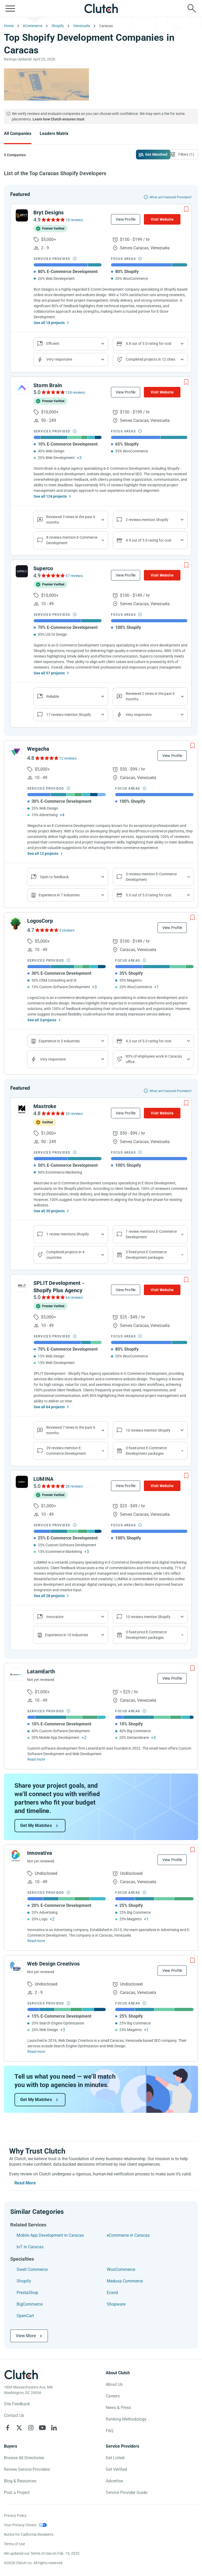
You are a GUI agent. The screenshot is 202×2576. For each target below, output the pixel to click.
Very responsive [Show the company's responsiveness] (59, 359)
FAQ (109, 2430)
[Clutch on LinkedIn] (54, 2427)
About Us (114, 2384)
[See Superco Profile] (22, 571)
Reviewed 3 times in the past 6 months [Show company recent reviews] (70, 519)
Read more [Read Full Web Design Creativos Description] (36, 2051)
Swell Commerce (32, 2269)
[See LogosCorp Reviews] (46, 930)
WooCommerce (121, 2269)
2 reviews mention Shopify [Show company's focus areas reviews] (147, 520)
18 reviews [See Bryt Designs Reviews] (74, 220)
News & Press (118, 2407)
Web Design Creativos (53, 1964)
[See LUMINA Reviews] (52, 1486)
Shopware (116, 2304)
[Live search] (191, 8)
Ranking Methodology (126, 2419)
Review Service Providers (27, 2469)
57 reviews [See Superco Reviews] (74, 576)
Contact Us (14, 2415)
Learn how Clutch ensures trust (58, 119)
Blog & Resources (20, 2480)
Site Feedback (17, 2403)
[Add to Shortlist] (186, 209)
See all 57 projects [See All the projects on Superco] (49, 673)
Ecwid (112, 2292)
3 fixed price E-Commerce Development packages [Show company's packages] (146, 1255)
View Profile (125, 219)
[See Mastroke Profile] (22, 1109)
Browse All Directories (24, 2457)
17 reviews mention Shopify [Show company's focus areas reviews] (68, 715)
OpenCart (25, 2315)
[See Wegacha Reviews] (46, 758)
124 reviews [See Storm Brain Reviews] (75, 392)
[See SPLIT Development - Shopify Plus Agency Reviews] (52, 1297)
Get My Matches (36, 1825)
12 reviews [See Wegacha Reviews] (68, 758)
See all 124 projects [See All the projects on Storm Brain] (50, 496)
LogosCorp (40, 921)
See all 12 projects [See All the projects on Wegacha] (42, 853)
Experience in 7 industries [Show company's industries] (59, 895)
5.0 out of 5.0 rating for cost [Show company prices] (148, 895)
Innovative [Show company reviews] (54, 1617)
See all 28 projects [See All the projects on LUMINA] (49, 1596)
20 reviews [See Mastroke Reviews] (74, 1114)
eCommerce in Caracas (128, 2235)
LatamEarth (41, 1671)
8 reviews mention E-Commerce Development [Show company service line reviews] (71, 540)
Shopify (24, 2281)
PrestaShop (27, 2292)
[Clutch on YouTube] (42, 2427)
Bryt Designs (48, 212)
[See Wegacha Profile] (15, 751)
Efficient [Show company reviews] (52, 343)
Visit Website (162, 219)
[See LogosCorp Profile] (15, 923)
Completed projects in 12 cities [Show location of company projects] (150, 359)
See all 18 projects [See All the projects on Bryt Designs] (49, 323)
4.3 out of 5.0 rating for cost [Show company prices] (148, 1041)
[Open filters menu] (183, 154)
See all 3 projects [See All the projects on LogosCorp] (41, 1020)
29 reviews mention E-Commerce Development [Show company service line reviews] (66, 1451)
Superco (43, 568)
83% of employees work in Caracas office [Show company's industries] (154, 1059)
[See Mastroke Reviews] (52, 1113)
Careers (113, 2395)
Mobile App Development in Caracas (50, 2235)
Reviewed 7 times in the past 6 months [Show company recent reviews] (70, 1430)
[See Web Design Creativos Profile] (15, 1966)
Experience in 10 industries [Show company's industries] (66, 1635)
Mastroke (45, 1106)
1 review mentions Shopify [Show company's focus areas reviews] (67, 1234)
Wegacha (38, 749)
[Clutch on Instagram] (30, 2427)
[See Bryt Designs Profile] (22, 215)
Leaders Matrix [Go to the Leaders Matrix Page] (54, 133)
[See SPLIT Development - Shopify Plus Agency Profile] (22, 1286)
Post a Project (17, 2492)
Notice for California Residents (28, 2534)
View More (26, 2335)
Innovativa (39, 1853)
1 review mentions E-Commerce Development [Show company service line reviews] (151, 1234)
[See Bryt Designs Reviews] (52, 219)
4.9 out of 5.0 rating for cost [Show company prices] (148, 540)
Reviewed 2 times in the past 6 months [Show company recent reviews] (150, 696)
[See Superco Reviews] (52, 575)
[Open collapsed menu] (10, 8)
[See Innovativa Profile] (15, 1856)
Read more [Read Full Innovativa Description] (36, 1941)
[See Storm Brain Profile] (22, 388)
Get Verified (116, 2469)
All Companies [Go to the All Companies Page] (17, 133)
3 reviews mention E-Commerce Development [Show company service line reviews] (151, 877)
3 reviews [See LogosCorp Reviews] (66, 930)
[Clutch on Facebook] (7, 2427)
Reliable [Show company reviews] (52, 696)
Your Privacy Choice (20, 2525)
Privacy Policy (15, 2515)
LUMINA (43, 1479)
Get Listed (115, 2457)
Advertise (114, 2480)
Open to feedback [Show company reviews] (54, 877)
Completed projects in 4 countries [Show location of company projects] (65, 1255)
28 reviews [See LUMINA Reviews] (74, 1486)
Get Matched (156, 154)
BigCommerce (30, 2304)
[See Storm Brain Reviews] (52, 392)
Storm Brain (47, 385)
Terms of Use (14, 2544)
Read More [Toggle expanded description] (25, 2182)
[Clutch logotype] (21, 2374)
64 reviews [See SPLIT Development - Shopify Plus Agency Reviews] (74, 1297)
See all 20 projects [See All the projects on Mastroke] (49, 1211)
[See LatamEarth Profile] (15, 1674)
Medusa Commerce (125, 2281)
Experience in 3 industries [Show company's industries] (59, 1041)
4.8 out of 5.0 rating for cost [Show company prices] (148, 343)
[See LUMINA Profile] (22, 1482)
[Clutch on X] (19, 2427)
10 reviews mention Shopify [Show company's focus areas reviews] (148, 1430)
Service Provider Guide (126, 2492)
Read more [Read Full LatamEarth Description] (36, 1759)
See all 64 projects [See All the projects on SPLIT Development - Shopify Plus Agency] (49, 1407)
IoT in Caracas (30, 2246)
